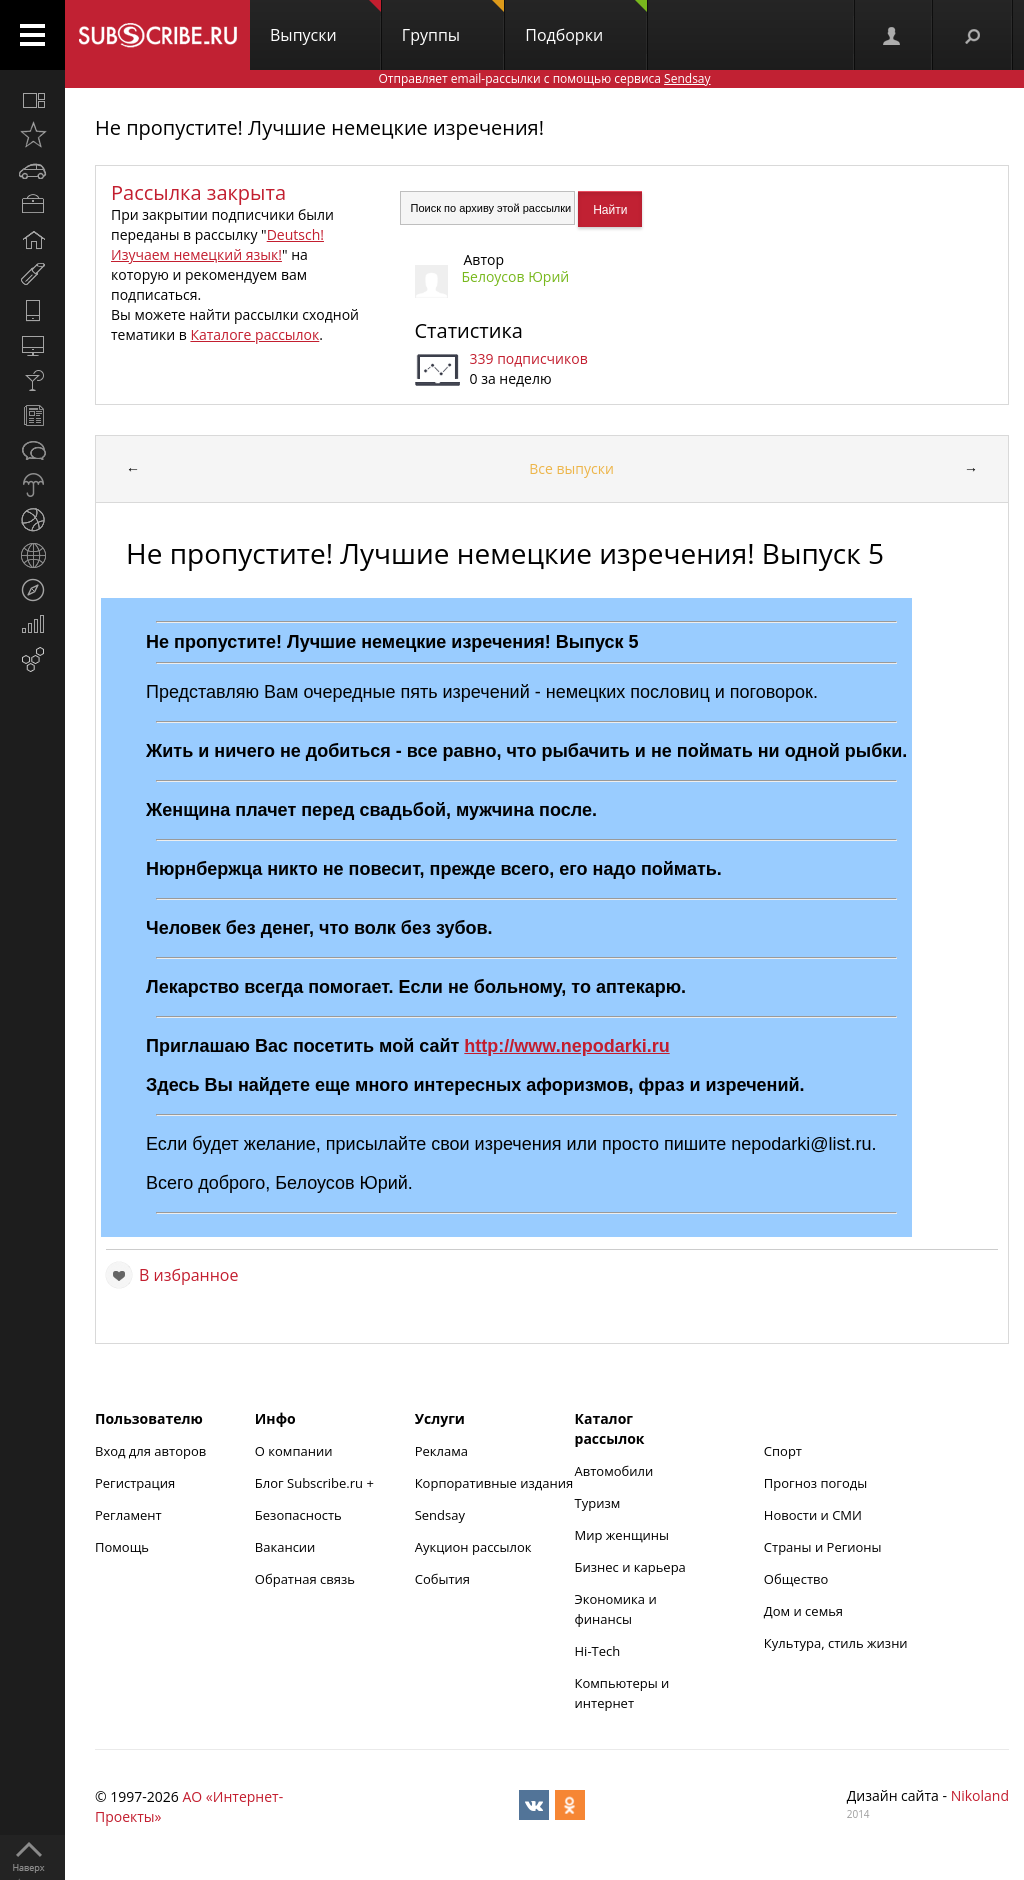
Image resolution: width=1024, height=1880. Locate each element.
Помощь (122, 1547)
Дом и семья (803, 1611)
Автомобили (614, 1471)
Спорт (783, 1451)
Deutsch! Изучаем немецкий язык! (217, 244)
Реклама (441, 1451)
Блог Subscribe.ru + (316, 1483)
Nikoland (980, 1795)
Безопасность (298, 1515)
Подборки (586, 23)
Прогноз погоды (815, 1483)
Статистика (469, 330)
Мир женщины (622, 1535)
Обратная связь (305, 1579)
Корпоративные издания (494, 1483)
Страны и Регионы (823, 1547)
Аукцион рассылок (473, 1547)
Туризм (598, 1503)
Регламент (128, 1515)
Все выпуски (571, 468)
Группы (453, 23)
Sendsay (440, 1515)
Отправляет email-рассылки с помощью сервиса (544, 78)
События (442, 1579)
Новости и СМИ (813, 1515)
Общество (796, 1579)
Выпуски (325, 23)
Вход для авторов (150, 1451)
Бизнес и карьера (630, 1567)
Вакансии (285, 1547)
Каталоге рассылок (254, 334)
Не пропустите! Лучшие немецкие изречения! (319, 127)
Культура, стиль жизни (836, 1643)
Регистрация (135, 1483)
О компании (294, 1451)
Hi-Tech (598, 1651)
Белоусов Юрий (516, 276)
